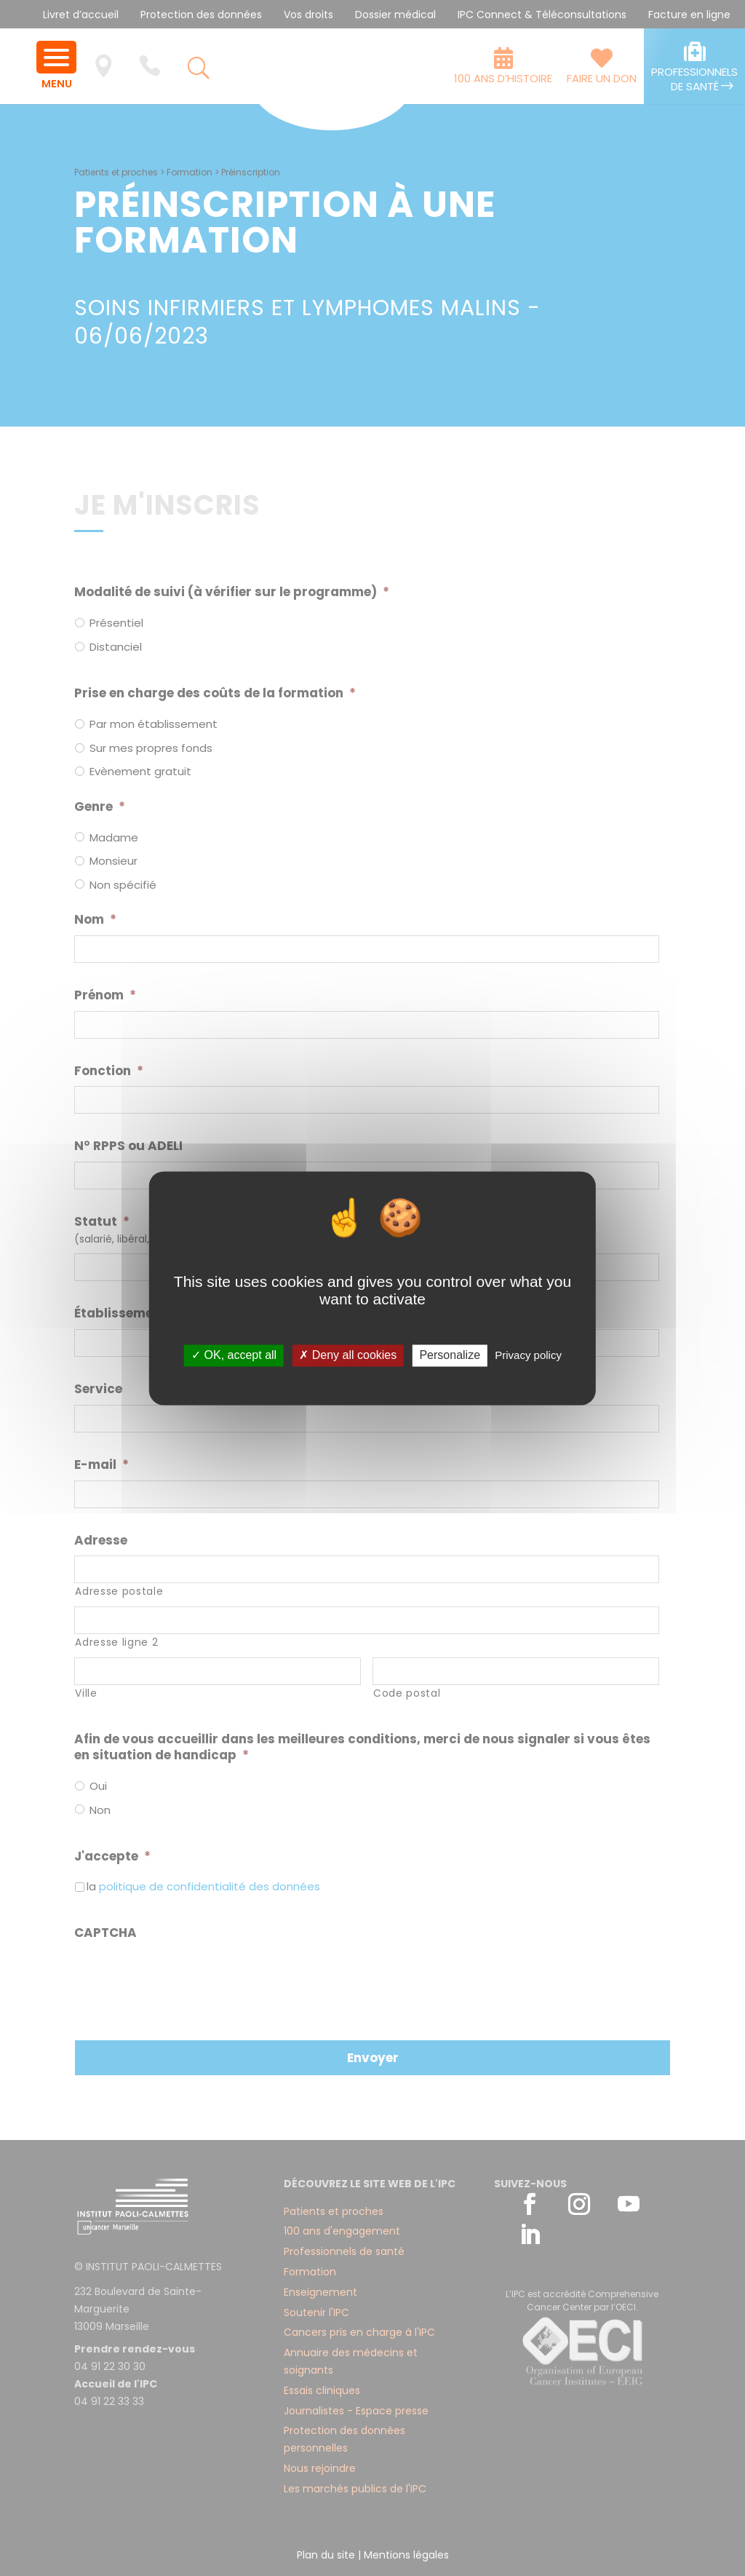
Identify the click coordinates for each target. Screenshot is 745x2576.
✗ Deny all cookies (348, 1356)
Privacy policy (528, 1356)
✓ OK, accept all (233, 1356)
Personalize (449, 1356)
